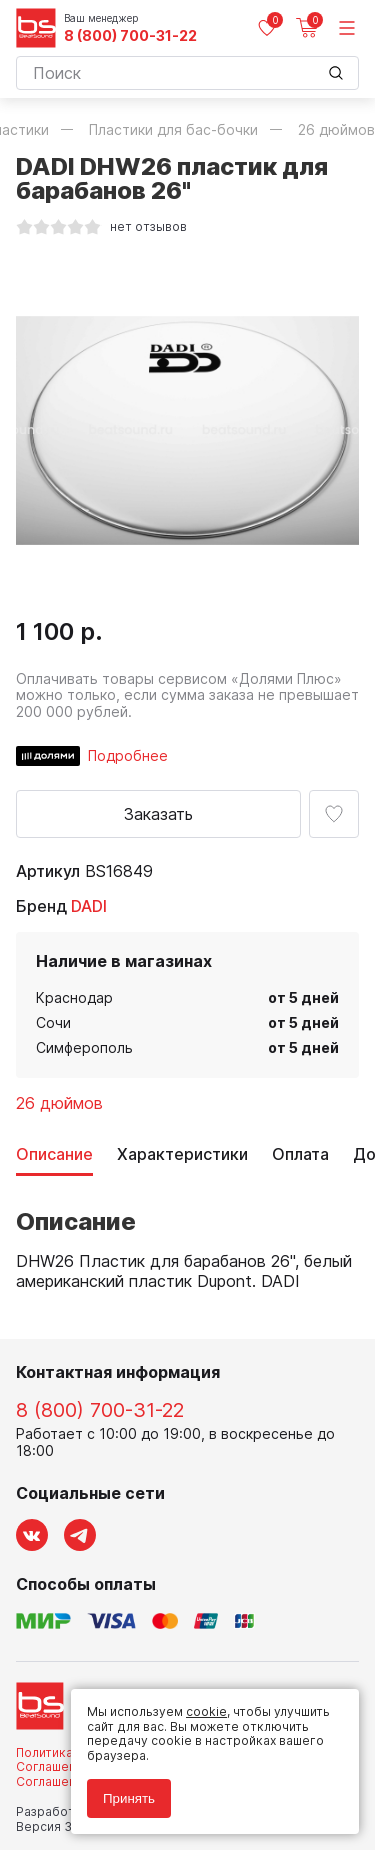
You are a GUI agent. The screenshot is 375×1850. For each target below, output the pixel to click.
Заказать (158, 814)
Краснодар (74, 997)
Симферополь (84, 1047)
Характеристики (182, 1154)
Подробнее (128, 755)
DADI (89, 906)
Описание (54, 1154)
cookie (206, 1711)
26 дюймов (59, 1103)
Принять (129, 1798)
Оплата (300, 1154)
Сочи (53, 1022)
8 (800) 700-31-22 (130, 36)
